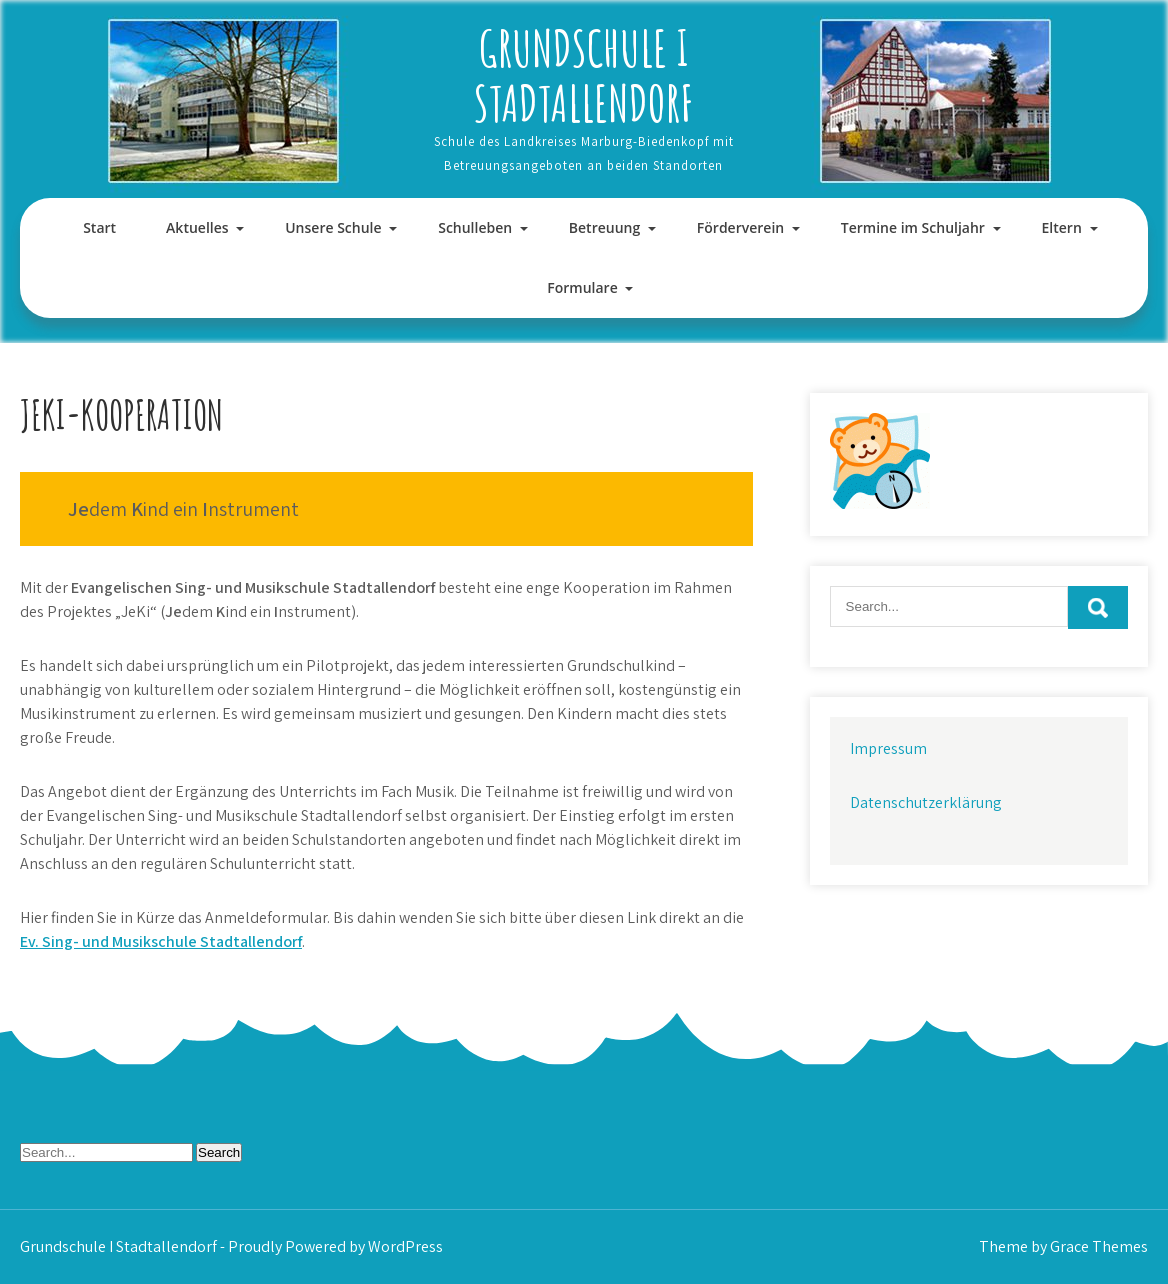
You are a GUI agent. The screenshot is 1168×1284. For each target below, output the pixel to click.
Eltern (1062, 227)
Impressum (888, 748)
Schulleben (475, 227)
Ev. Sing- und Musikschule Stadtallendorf (161, 941)
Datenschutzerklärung (926, 802)
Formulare (582, 287)
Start (99, 227)
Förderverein (740, 227)
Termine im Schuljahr (913, 227)
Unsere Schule (333, 227)
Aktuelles (197, 227)
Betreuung (604, 227)
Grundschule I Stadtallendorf (584, 75)
